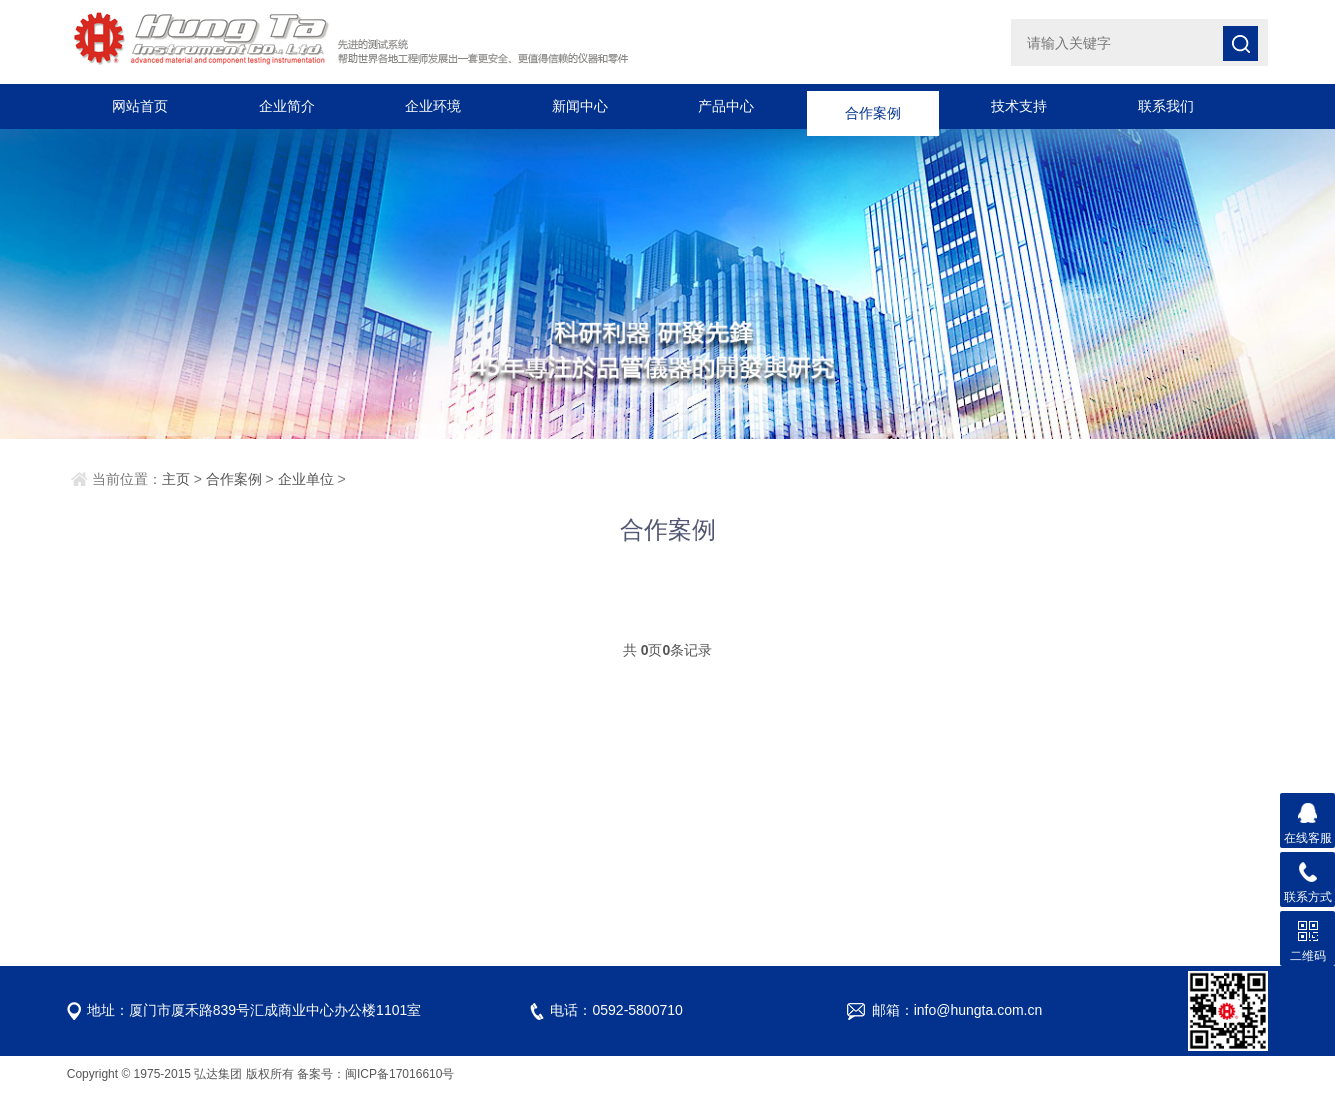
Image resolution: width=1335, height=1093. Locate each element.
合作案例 (873, 106)
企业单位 (306, 479)
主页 (176, 479)
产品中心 (726, 106)
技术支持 (1019, 106)
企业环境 (433, 106)
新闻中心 (580, 106)
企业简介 (287, 106)
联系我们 (1166, 106)
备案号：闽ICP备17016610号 (375, 1074)
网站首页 (140, 106)
